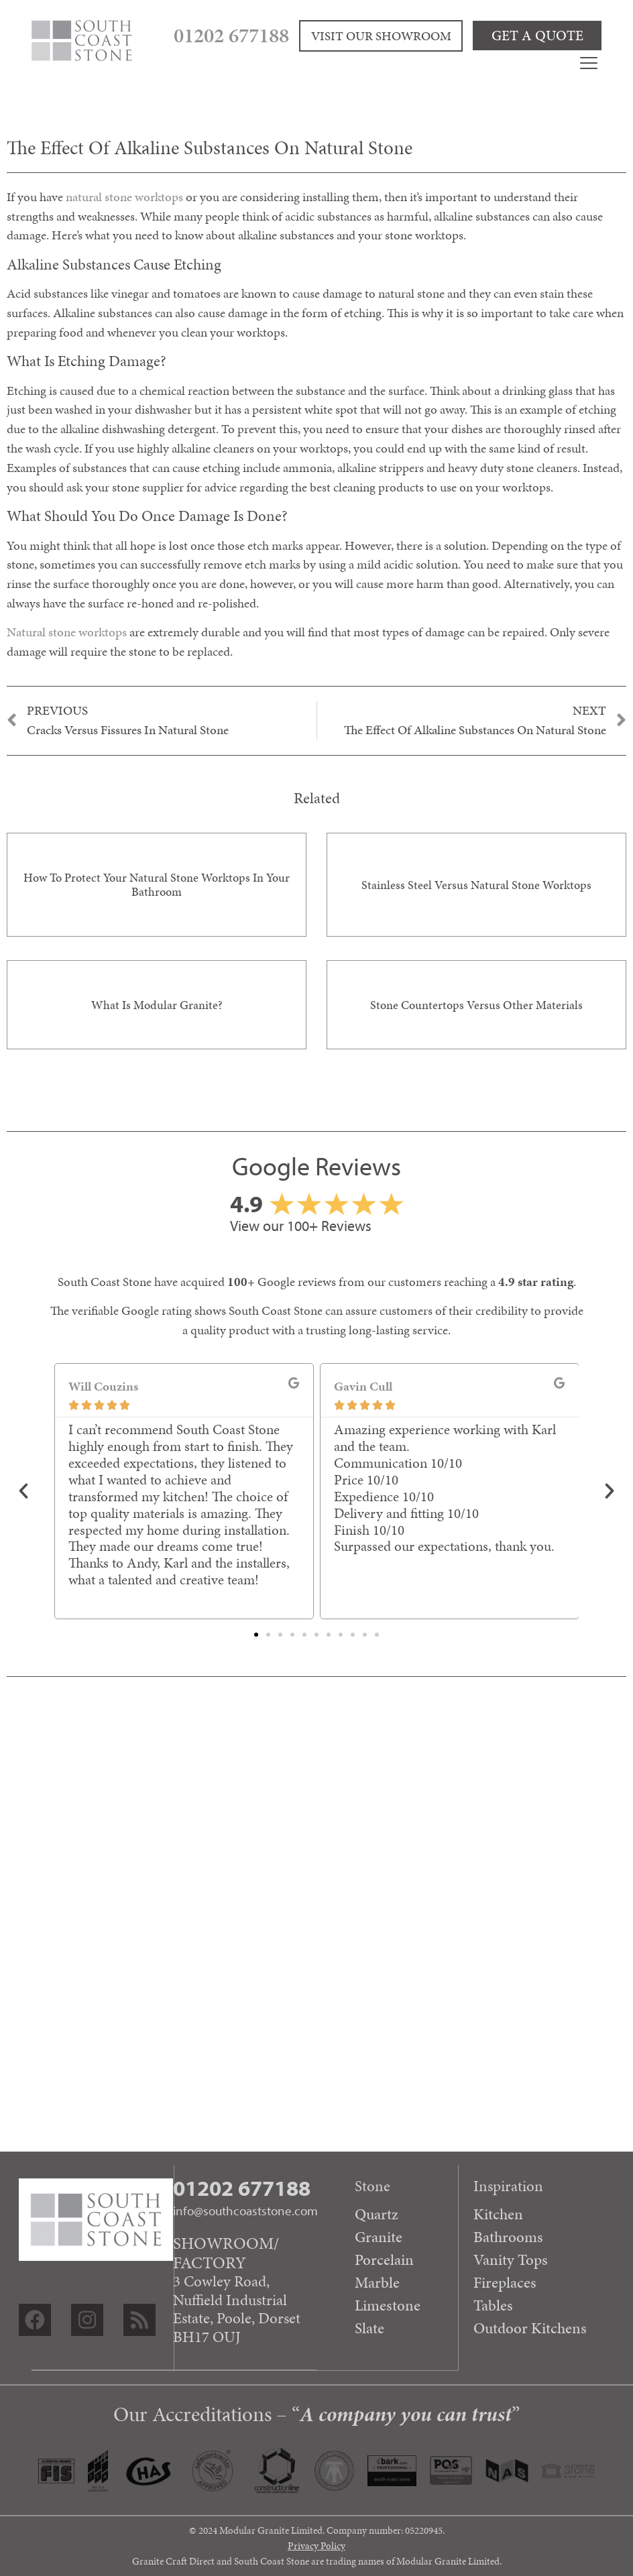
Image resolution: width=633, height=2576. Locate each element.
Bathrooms (508, 2236)
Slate (369, 2328)
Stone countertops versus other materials (476, 1004)
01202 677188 (278, 33)
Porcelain (383, 2259)
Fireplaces (504, 2282)
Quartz (376, 2214)
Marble (376, 2282)
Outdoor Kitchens (530, 2328)
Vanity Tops (510, 2259)
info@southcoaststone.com (245, 2211)
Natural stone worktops (67, 632)
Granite (378, 2236)
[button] (23, 1491)
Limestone (387, 2305)
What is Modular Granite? (157, 1004)
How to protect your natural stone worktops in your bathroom (156, 884)
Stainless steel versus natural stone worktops (476, 884)
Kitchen (498, 2214)
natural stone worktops (124, 197)
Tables (493, 2305)
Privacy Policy (316, 2545)
